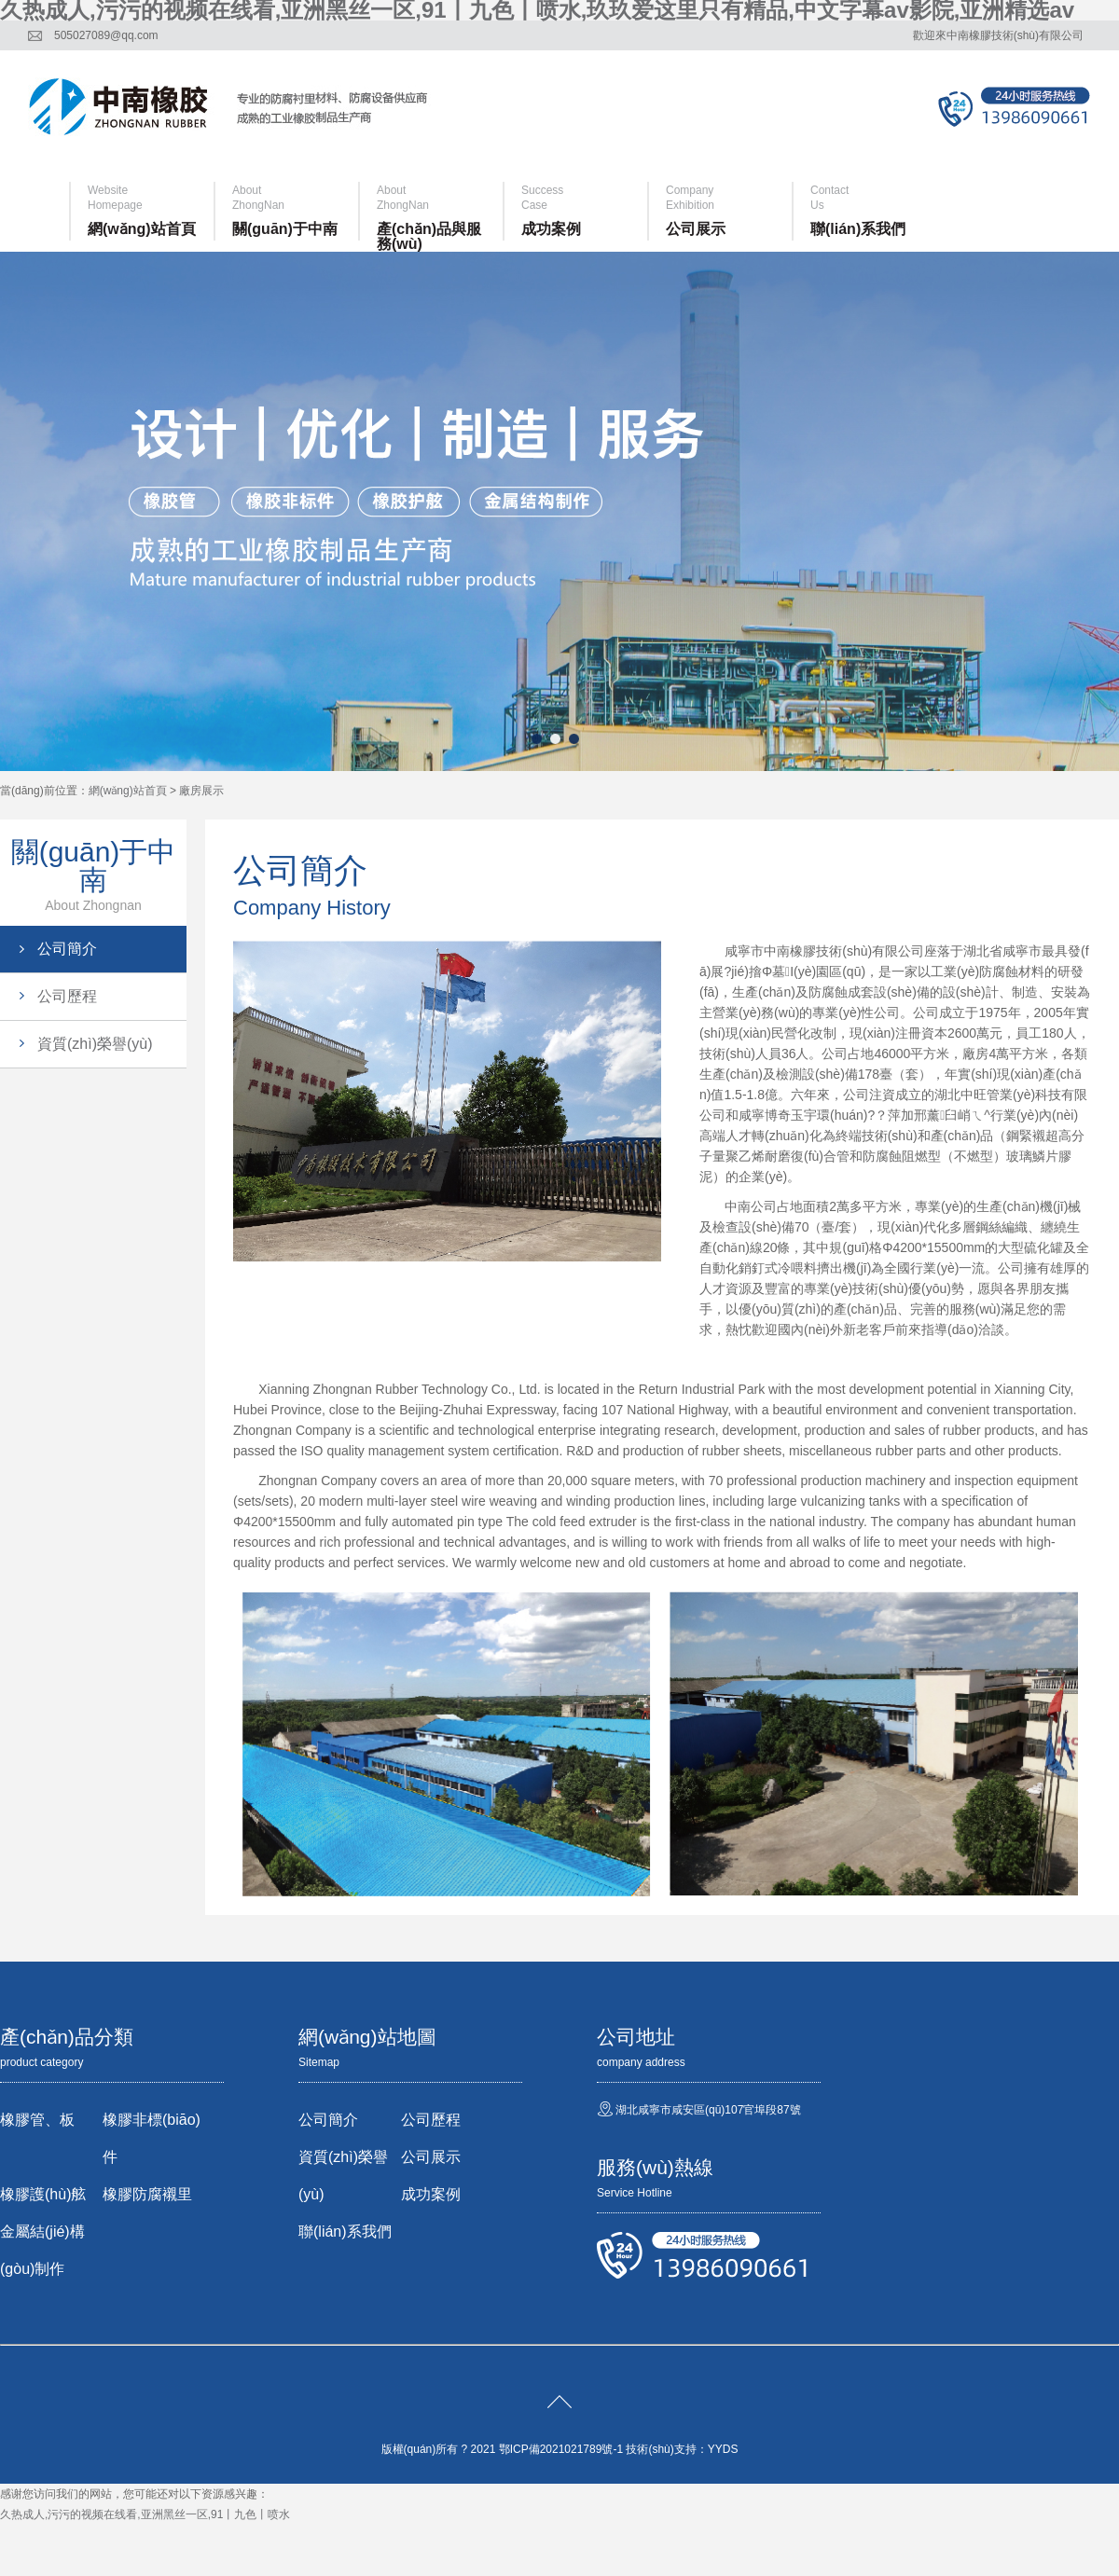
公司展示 (431, 2157)
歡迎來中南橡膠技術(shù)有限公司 (998, 35)
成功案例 (431, 2194)
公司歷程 (67, 996)
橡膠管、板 (37, 2120)
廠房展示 (201, 790)
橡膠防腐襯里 (147, 2194)
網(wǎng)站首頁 (128, 790)
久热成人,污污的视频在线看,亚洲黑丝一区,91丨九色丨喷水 (145, 2514)
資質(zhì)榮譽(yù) (95, 1044)
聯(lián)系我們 (345, 2231)
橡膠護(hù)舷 (43, 2194)
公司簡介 (67, 949)
